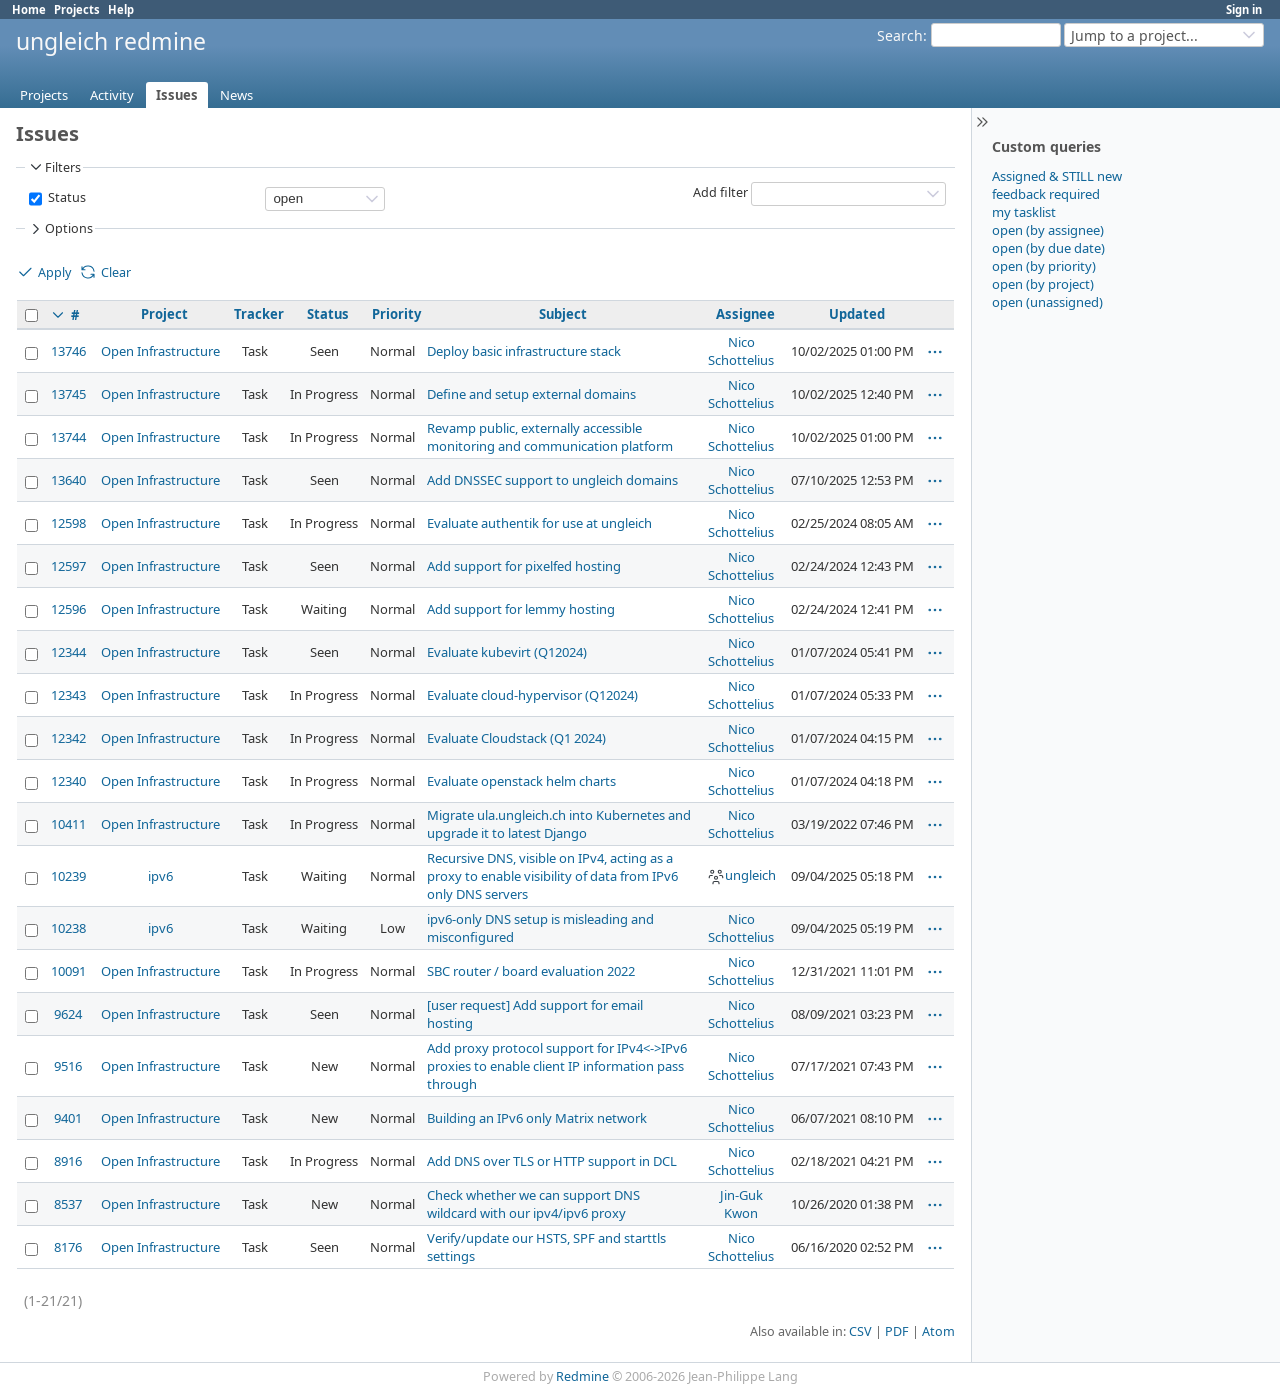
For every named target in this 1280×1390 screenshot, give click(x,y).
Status (65, 197)
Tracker (259, 314)
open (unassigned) (1047, 302)
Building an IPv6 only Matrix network (537, 1118)
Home (29, 9)
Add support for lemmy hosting (521, 609)
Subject (563, 314)
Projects (77, 9)
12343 (68, 695)
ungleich (741, 875)
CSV (860, 1331)
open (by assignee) (1048, 230)
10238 (68, 928)
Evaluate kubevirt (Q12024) (507, 652)
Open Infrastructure (160, 351)
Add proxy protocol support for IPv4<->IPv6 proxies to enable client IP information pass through (557, 1066)
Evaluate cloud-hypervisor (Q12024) (532, 695)
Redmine (582, 1376)
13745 (68, 394)
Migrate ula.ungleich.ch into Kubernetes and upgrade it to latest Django (559, 824)
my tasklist (1024, 212)
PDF (897, 1331)
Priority (396, 314)
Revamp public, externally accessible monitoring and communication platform (550, 437)
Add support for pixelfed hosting (524, 566)
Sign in (1244, 9)
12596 (68, 609)
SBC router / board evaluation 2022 (531, 971)
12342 (68, 738)
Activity (112, 95)
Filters (54, 167)
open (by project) (1043, 284)
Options (60, 229)
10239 (68, 876)
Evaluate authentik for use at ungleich (539, 523)
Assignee (745, 314)
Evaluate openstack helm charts (521, 781)
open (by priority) (1044, 266)
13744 (68, 437)
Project (164, 314)
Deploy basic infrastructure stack (524, 351)
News (236, 95)
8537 (68, 1204)
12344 (68, 652)
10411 (68, 824)
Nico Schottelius (741, 351)
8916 (68, 1161)
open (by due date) (1048, 248)
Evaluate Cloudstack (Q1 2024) (516, 738)
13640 (68, 480)
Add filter (720, 192)
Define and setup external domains (531, 394)
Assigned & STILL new (1057, 176)
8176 (68, 1247)
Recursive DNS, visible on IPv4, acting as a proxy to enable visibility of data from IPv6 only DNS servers (552, 876)
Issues (177, 95)
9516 (68, 1066)
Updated (857, 314)
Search (900, 35)
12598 (68, 523)
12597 (68, 566)
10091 (68, 971)
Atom (938, 1331)
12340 (68, 781)
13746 (68, 351)
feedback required (1046, 194)
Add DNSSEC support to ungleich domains (552, 480)
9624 (68, 1014)
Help (121, 9)
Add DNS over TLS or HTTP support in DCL (552, 1161)
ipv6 (160, 876)
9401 (68, 1118)
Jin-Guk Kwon (741, 1204)
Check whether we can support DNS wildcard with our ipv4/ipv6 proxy (533, 1204)
